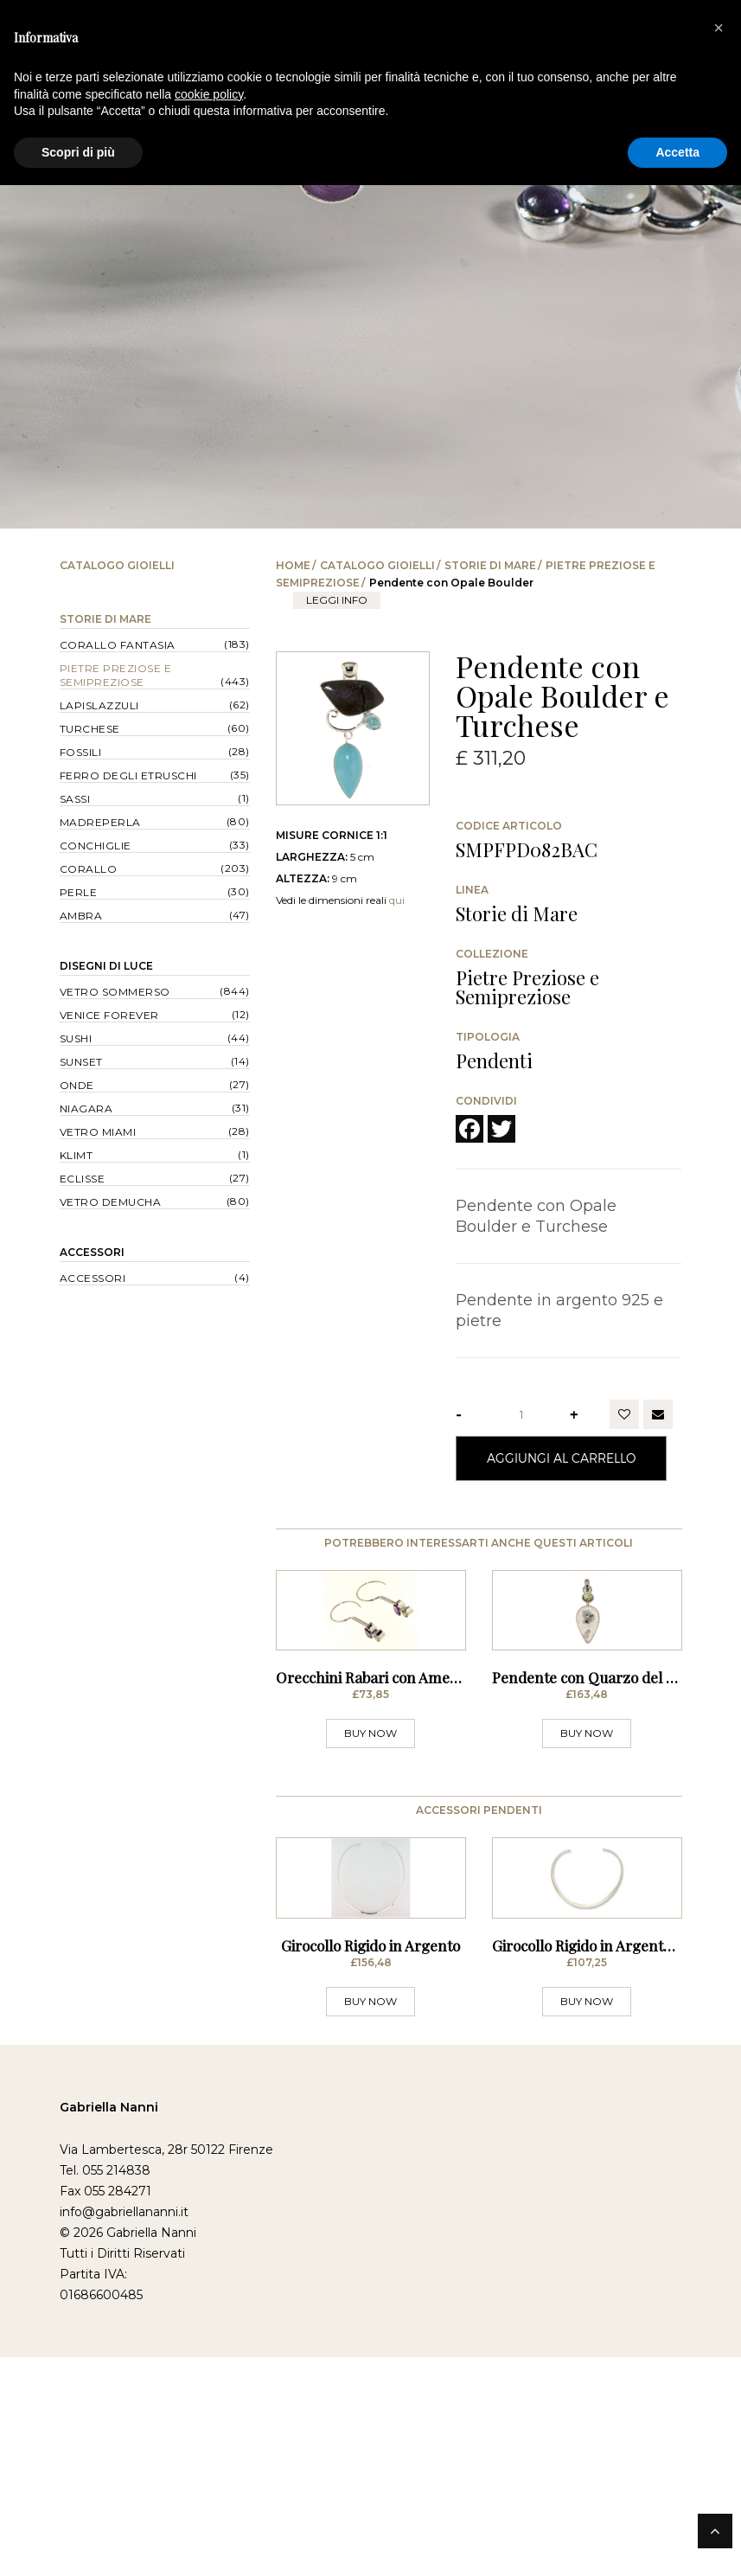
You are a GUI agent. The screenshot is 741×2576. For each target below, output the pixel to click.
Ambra (81, 915)
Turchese (90, 728)
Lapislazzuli (99, 705)
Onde (77, 1085)
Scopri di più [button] (78, 152)
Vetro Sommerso (115, 991)
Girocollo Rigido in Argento (370, 2164)
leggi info (336, 599)
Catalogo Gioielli (377, 565)
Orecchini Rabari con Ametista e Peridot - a (419, 1787)
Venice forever (109, 1015)
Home (293, 565)
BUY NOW (370, 1842)
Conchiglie (95, 845)
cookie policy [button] (209, 94)
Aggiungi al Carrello (561, 1458)
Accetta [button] (677, 152)
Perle (79, 892)
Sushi (76, 1038)
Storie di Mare (490, 565)
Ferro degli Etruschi (128, 775)
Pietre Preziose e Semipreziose (116, 675)
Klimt (76, 1155)
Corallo (89, 868)
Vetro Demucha (111, 1201)
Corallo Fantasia (118, 644)
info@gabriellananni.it (124, 2430)
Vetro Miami (98, 1131)
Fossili (81, 752)
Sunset (81, 1061)
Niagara (86, 1108)
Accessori (92, 1252)
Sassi (75, 798)
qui (397, 900)
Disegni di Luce (106, 965)
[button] (718, 28)
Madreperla (100, 822)
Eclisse (82, 1178)
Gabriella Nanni (109, 2326)
